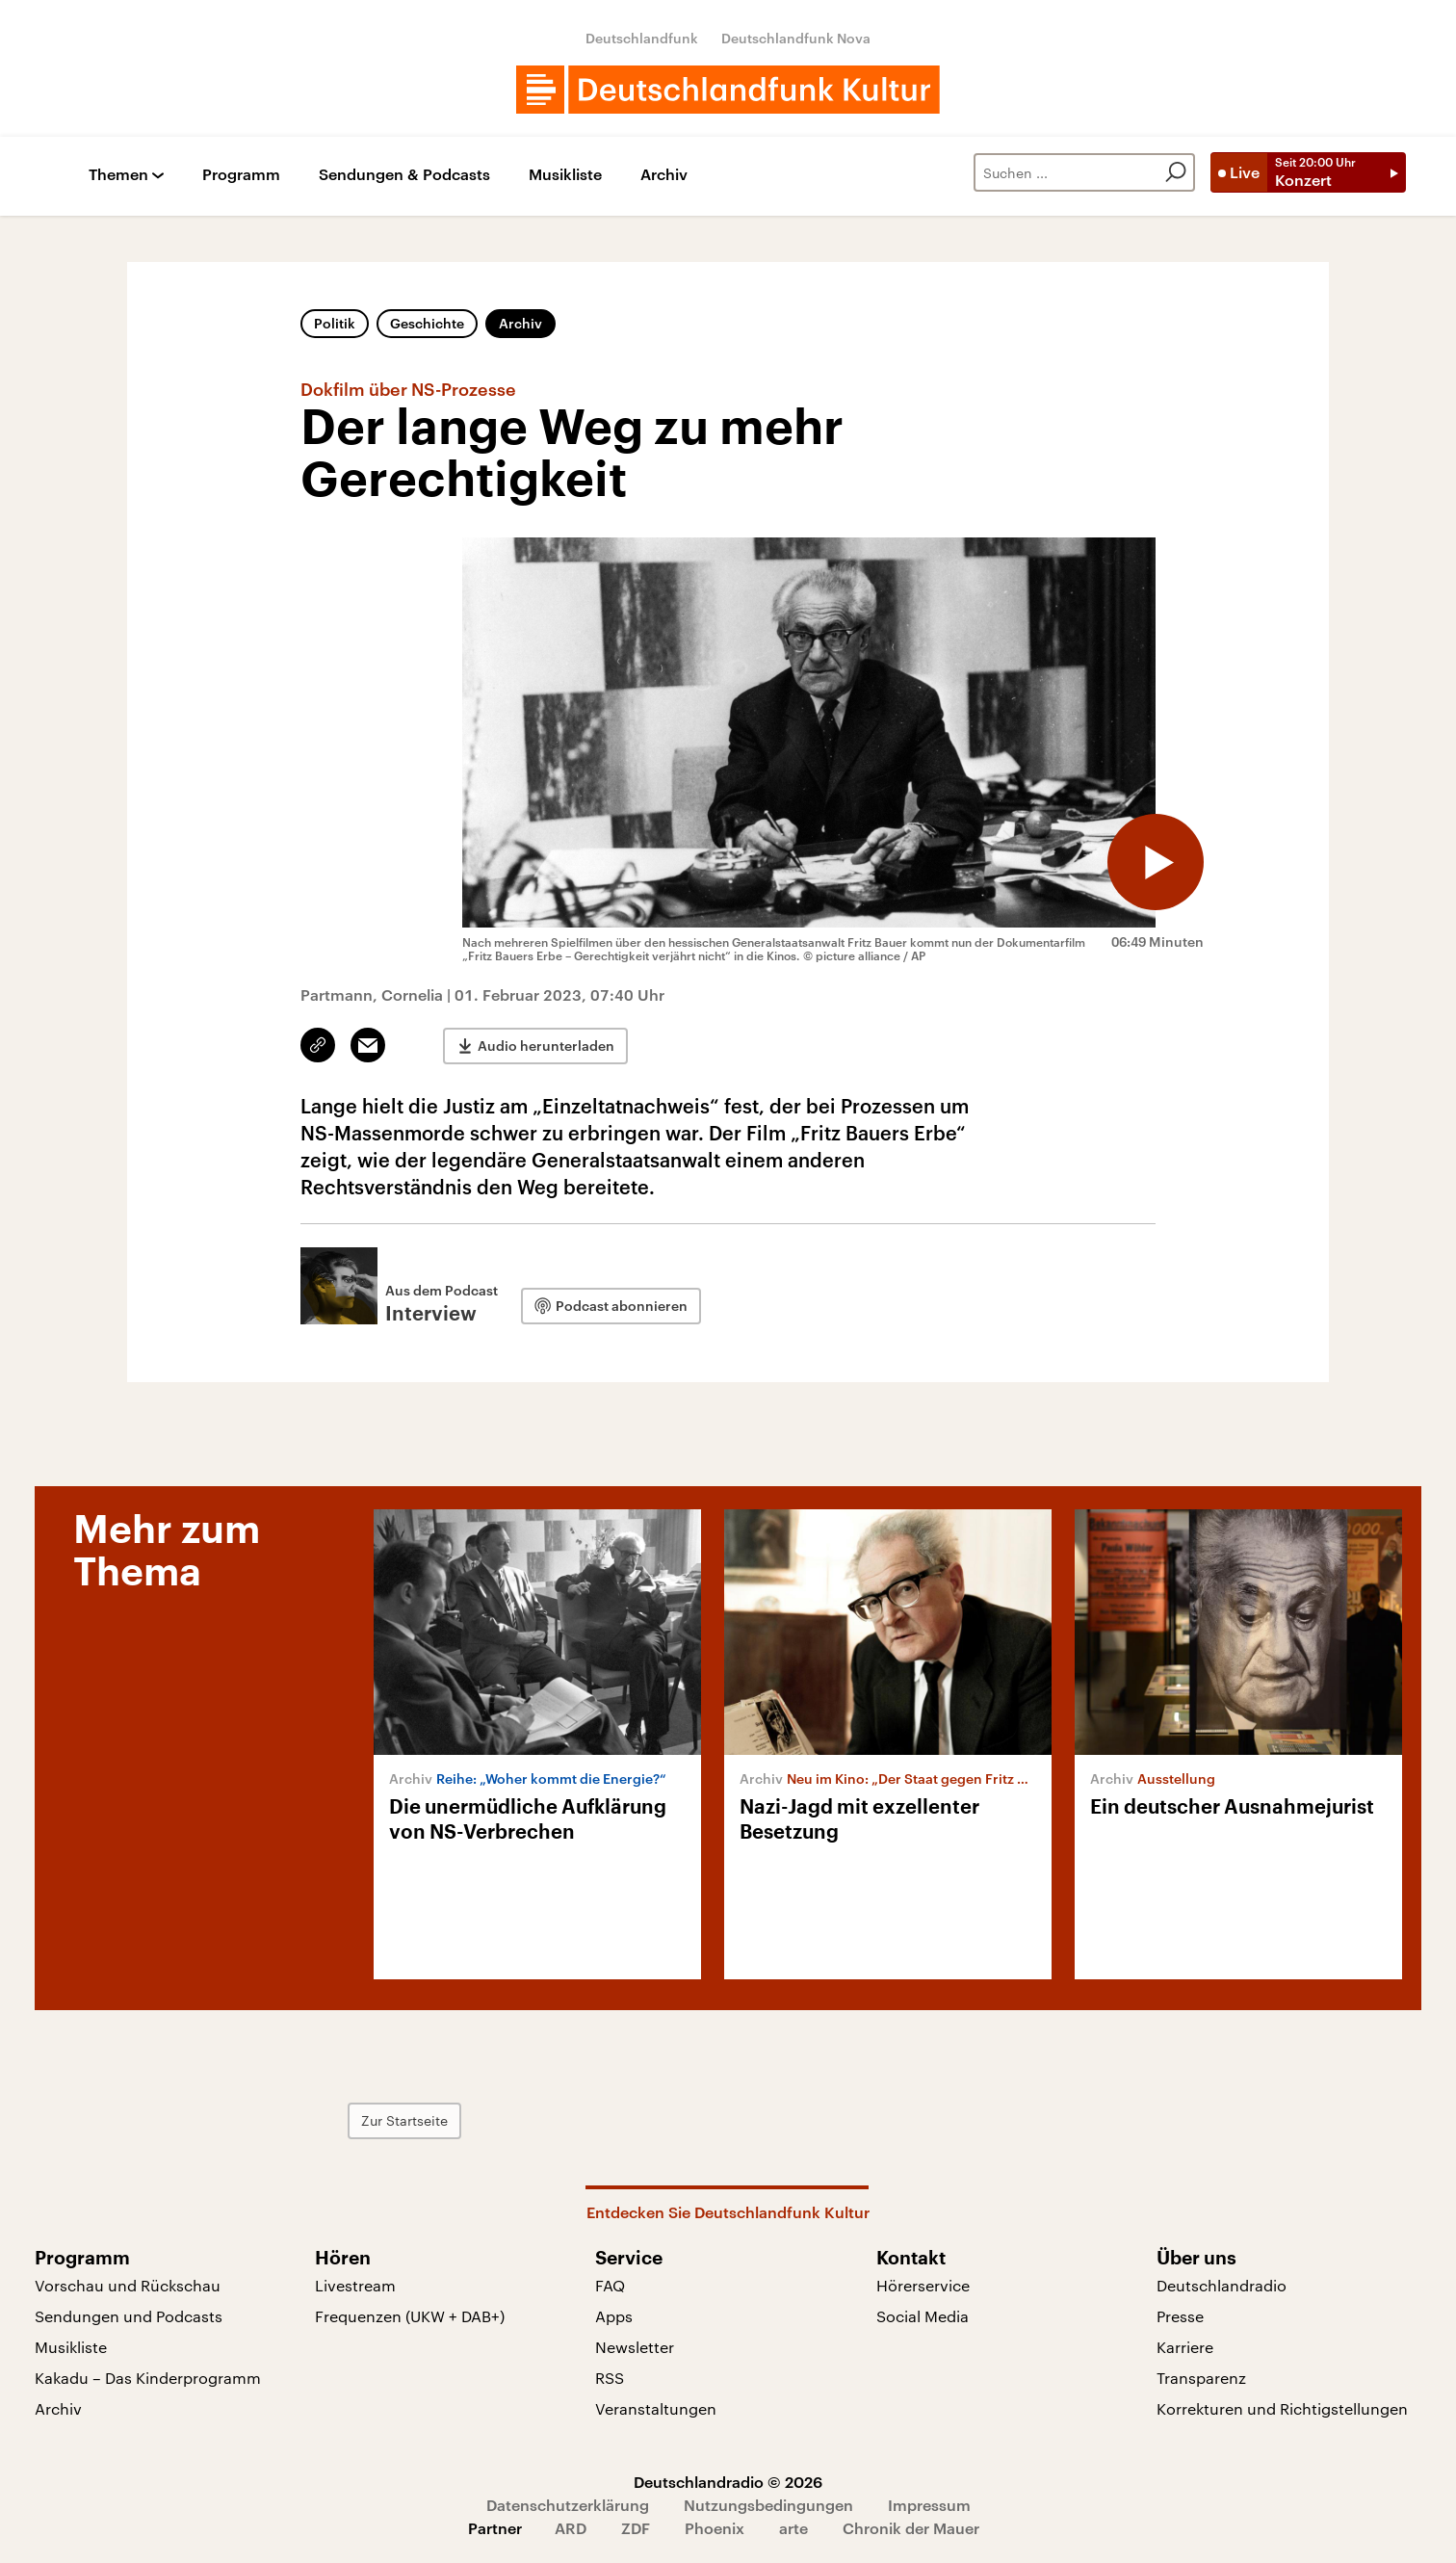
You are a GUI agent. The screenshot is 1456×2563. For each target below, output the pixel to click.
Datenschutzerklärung (567, 2505)
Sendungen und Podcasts (128, 2316)
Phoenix (714, 2528)
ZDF (635, 2528)
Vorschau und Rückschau (128, 2285)
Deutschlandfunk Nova (796, 38)
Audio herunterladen (546, 1045)
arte (793, 2528)
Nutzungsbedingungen (768, 2505)
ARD (570, 2528)
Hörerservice (923, 2285)
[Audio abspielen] (1155, 862)
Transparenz (1201, 2377)
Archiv (664, 175)
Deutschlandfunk (641, 38)
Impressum (929, 2505)
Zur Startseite (404, 2120)
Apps (614, 2316)
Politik (334, 323)
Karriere (1185, 2347)
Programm (241, 175)
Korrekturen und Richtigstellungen (1282, 2408)
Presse (1180, 2316)
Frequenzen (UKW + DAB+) (410, 2316)
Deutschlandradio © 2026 (728, 2481)
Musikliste (565, 175)
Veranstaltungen (655, 2408)
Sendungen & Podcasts (404, 175)
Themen (118, 175)
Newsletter (634, 2347)
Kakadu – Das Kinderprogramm (148, 2377)
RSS (609, 2377)
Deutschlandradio (1222, 2285)
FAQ (610, 2285)
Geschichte (427, 323)
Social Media (922, 2316)
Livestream (355, 2285)
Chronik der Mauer (911, 2528)
